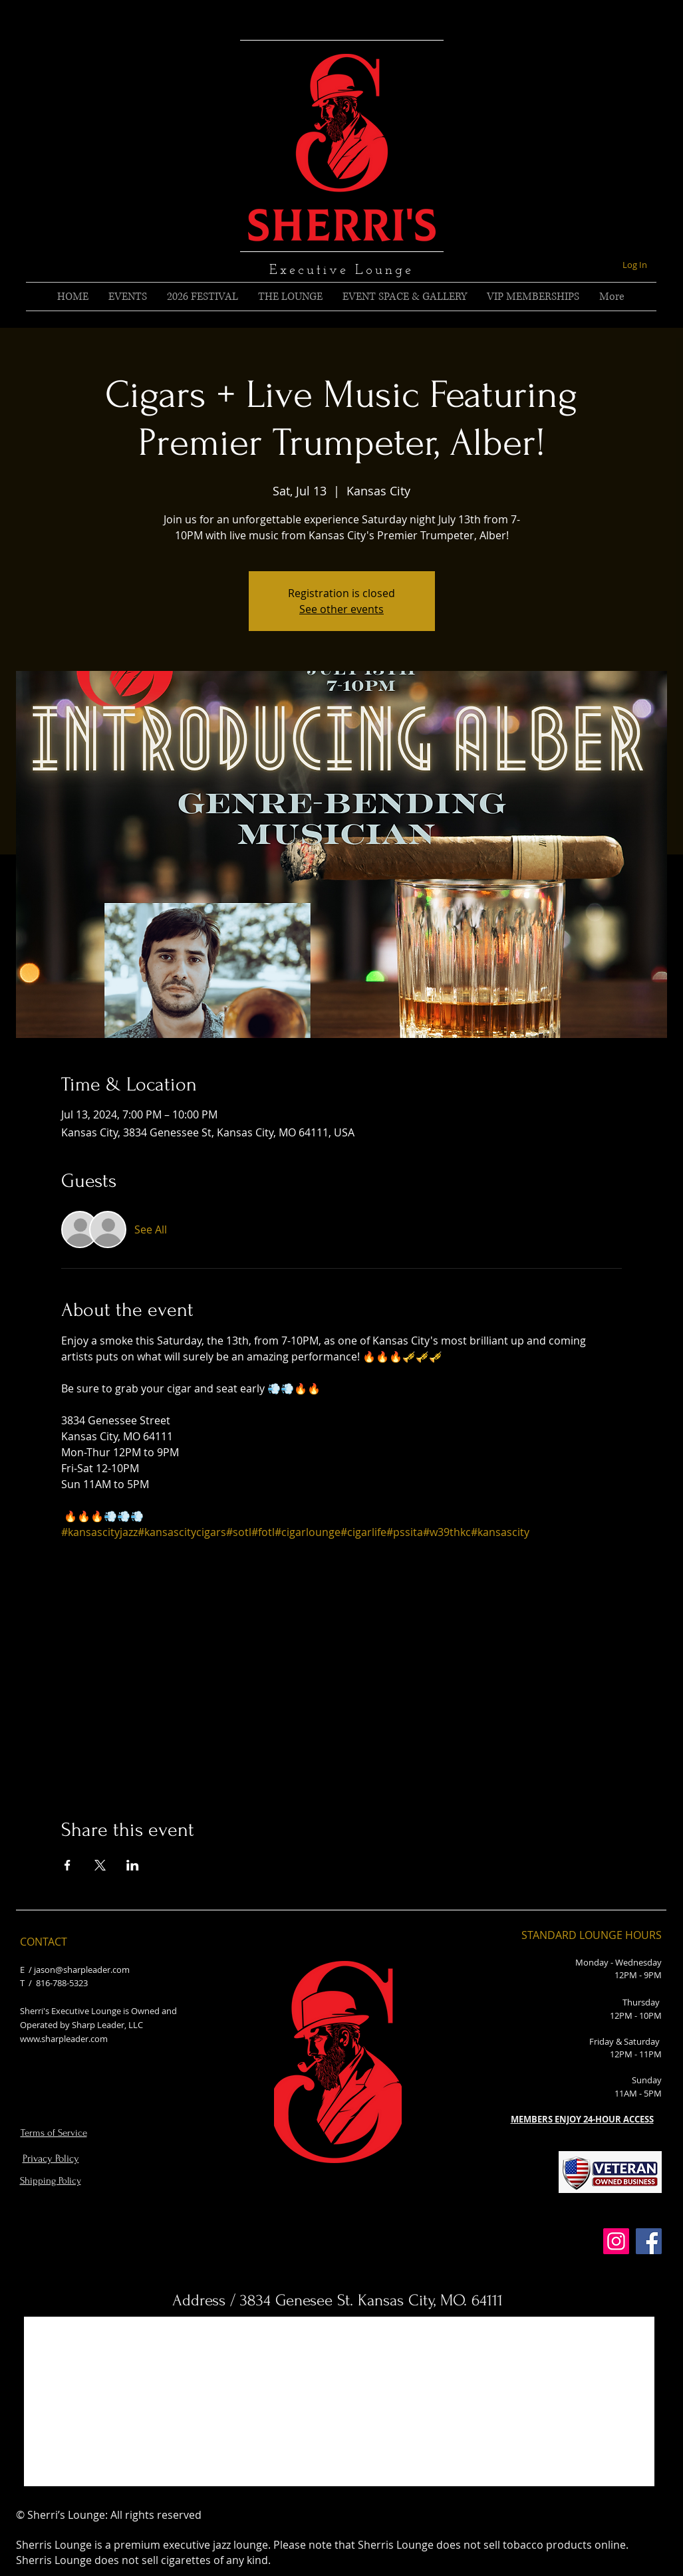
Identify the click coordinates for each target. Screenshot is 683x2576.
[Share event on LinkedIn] (132, 1865)
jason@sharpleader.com (82, 1970)
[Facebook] (649, 2241)
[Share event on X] (100, 1865)
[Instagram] (616, 2241)
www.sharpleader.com (64, 2039)
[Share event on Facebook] (67, 1865)
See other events (341, 609)
